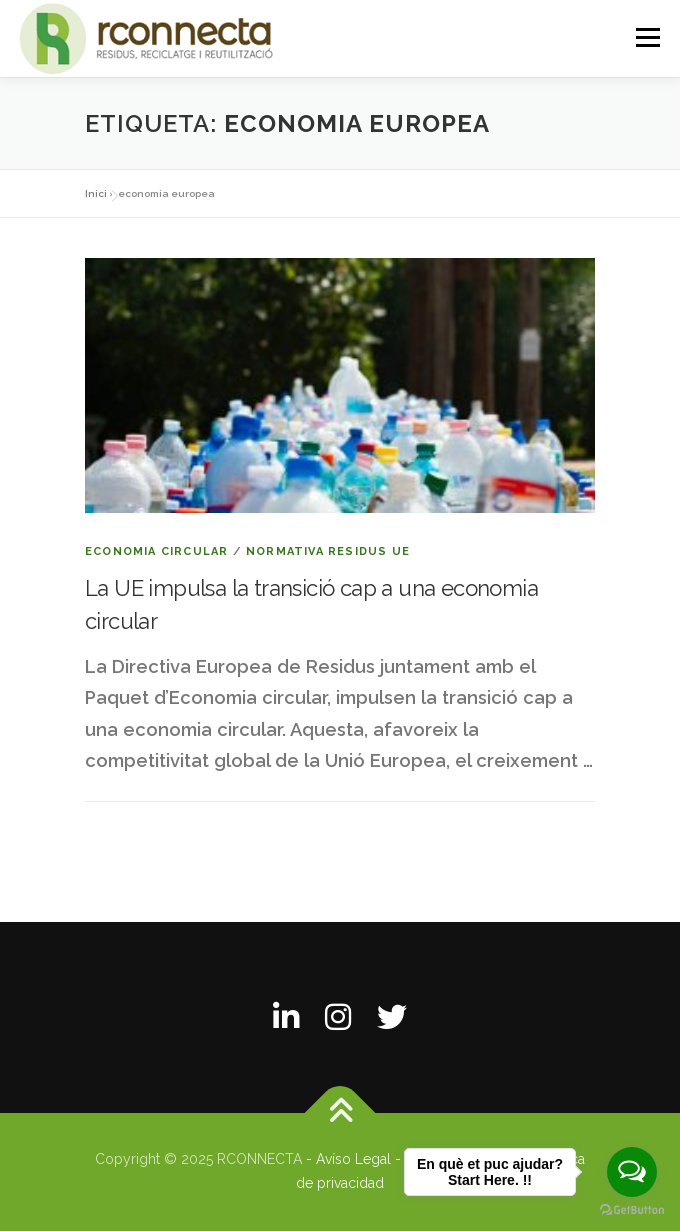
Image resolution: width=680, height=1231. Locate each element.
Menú (647, 37)
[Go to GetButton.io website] (632, 1210)
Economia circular (156, 551)
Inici (96, 193)
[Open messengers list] (632, 1172)
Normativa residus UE (328, 551)
